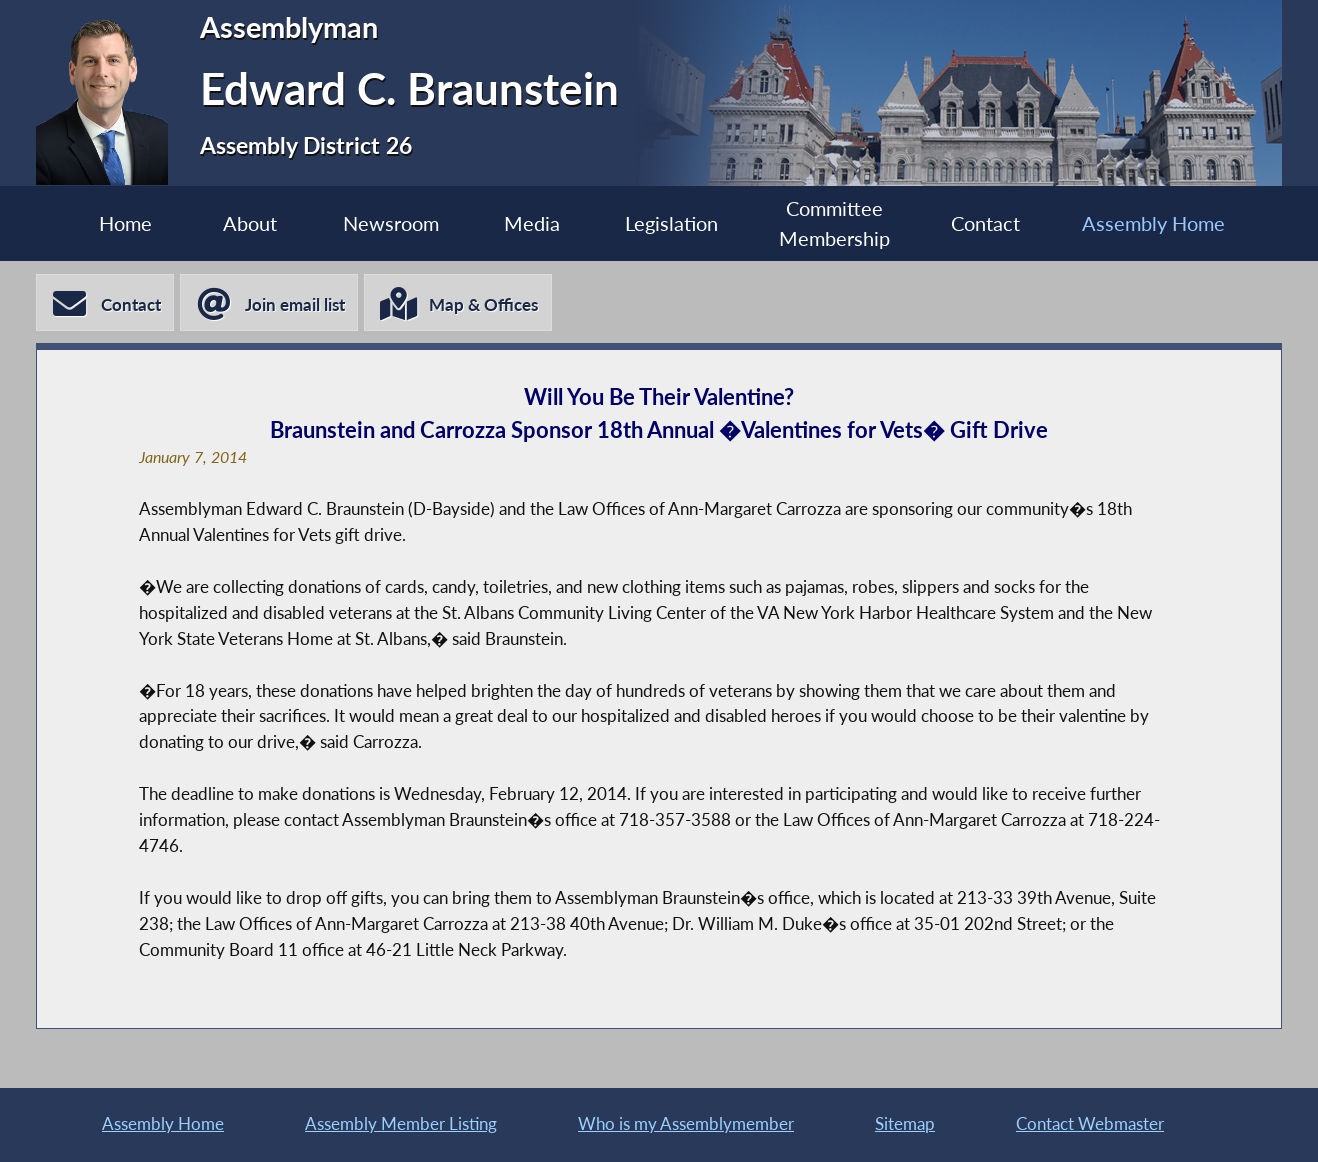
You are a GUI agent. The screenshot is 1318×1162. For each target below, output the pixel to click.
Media (528, 223)
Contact (1002, 223)
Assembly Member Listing (401, 1122)
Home (101, 223)
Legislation (673, 223)
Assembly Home (1176, 223)
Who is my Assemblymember (686, 1122)
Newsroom (380, 223)
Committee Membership (844, 224)
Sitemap (905, 1122)
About (232, 223)
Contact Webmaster (1090, 1122)
